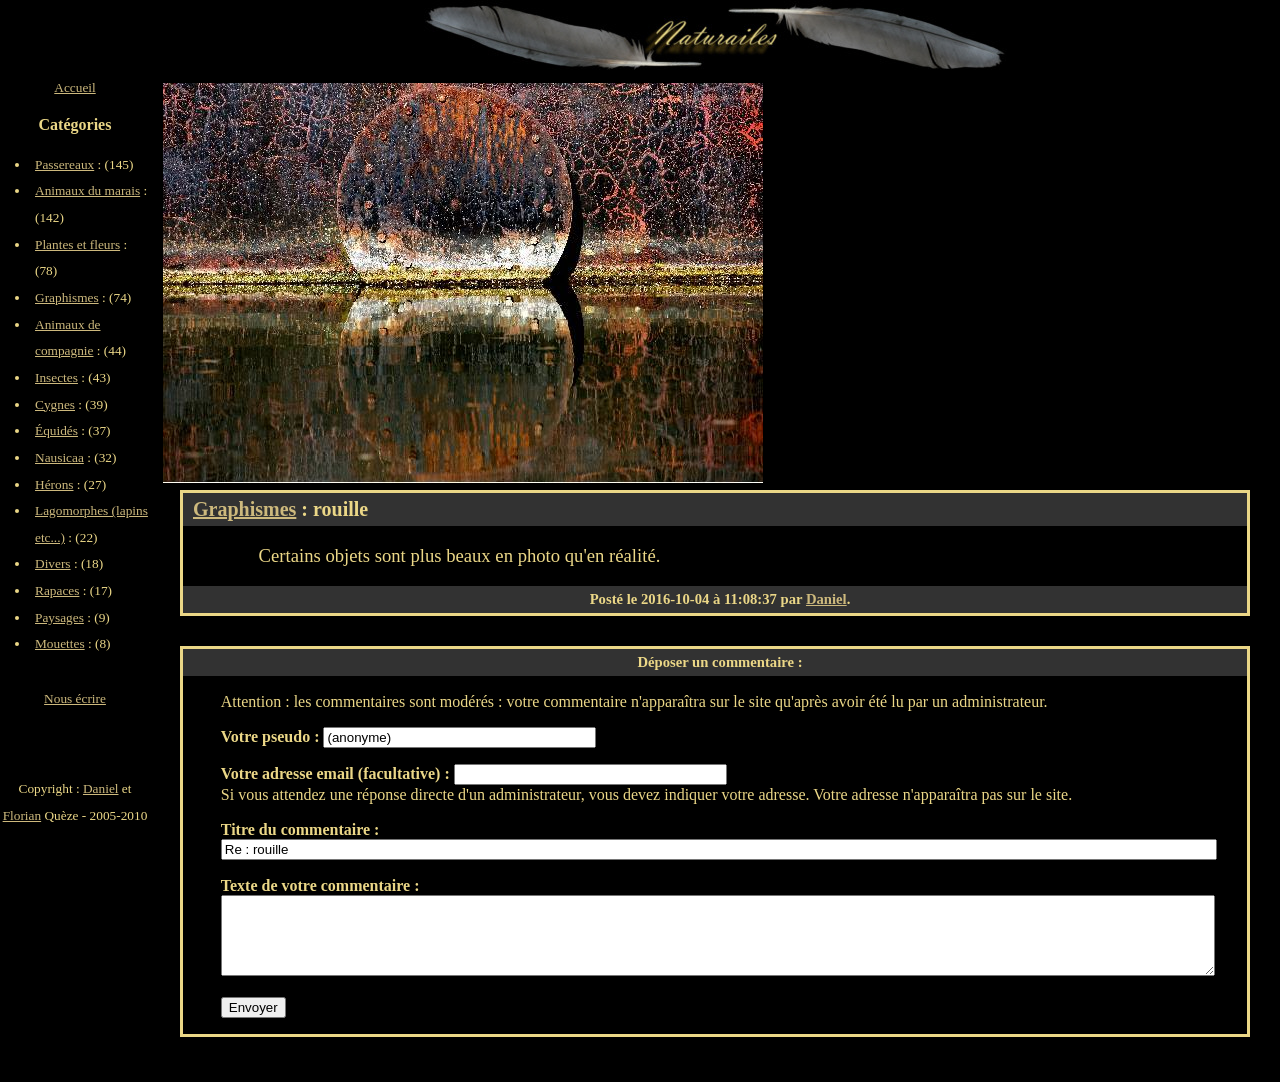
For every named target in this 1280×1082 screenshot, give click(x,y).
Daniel (826, 599)
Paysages (59, 617)
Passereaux (64, 164)
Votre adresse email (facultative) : (337, 773)
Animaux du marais (87, 190)
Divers (53, 563)
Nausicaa (59, 457)
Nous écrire (75, 698)
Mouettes (60, 643)
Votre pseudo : (272, 736)
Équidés (56, 430)
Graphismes (244, 509)
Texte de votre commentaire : (320, 885)
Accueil (74, 87)
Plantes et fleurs (77, 244)
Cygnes (55, 404)
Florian (22, 815)
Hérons (54, 484)
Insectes (56, 377)
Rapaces (57, 590)
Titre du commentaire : (300, 829)
